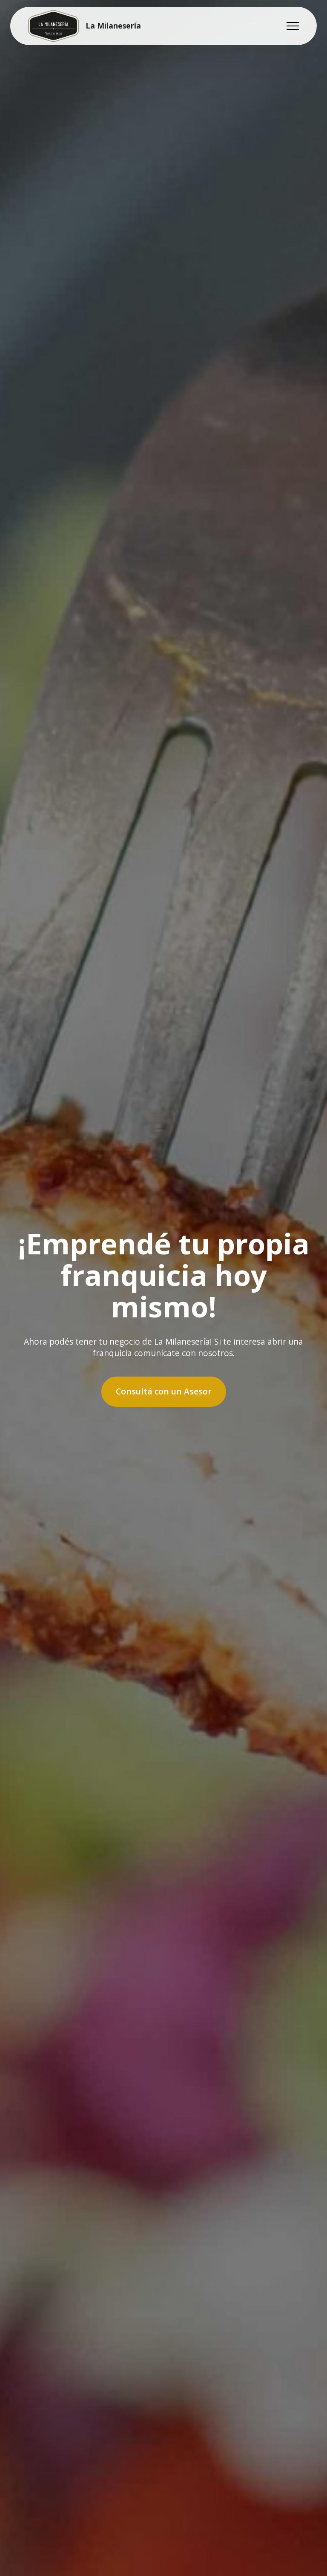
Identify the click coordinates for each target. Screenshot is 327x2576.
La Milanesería (113, 26)
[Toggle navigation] (293, 26)
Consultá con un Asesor (164, 1391)
